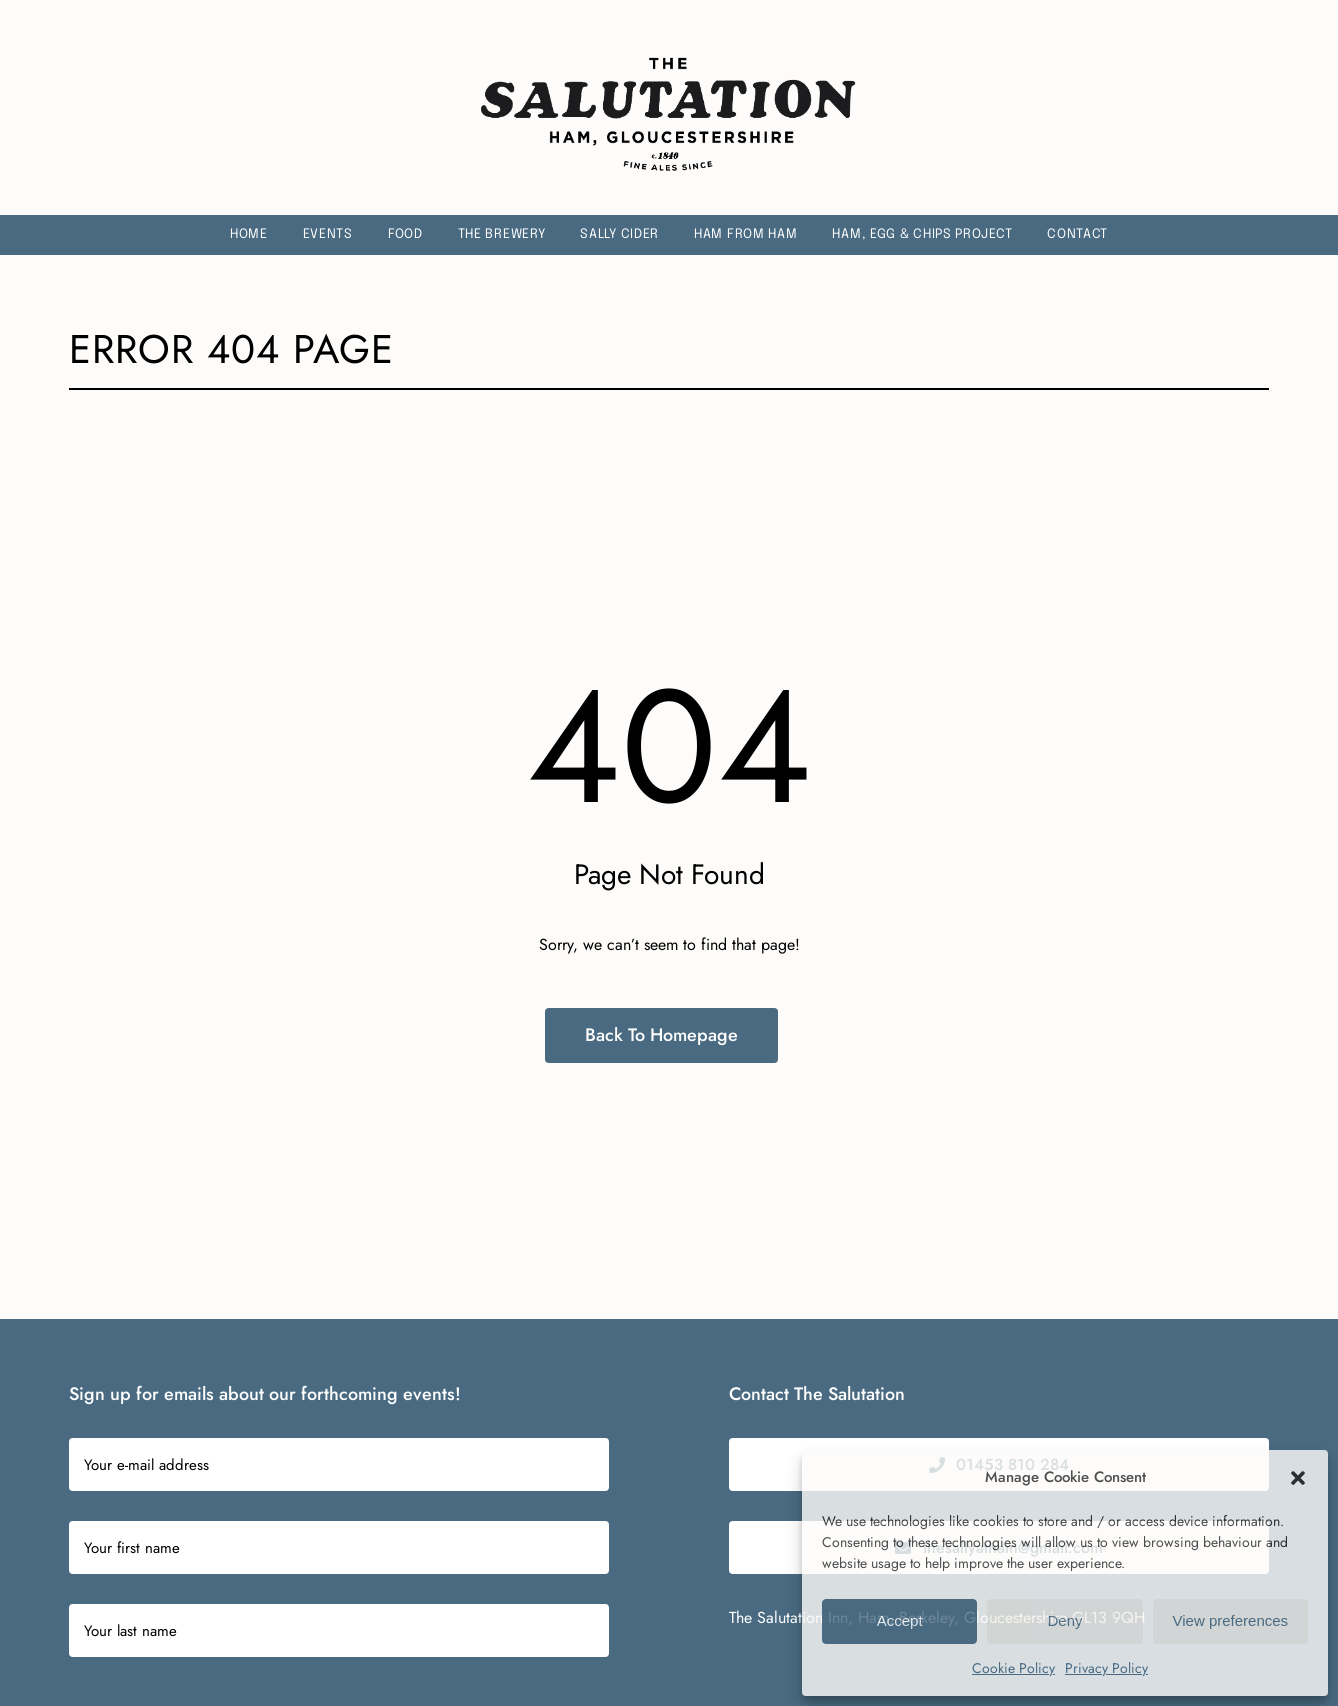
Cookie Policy (1013, 1668)
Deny (1064, 1620)
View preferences (1231, 1620)
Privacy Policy (1106, 1668)
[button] (1298, 1478)
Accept (900, 1620)
